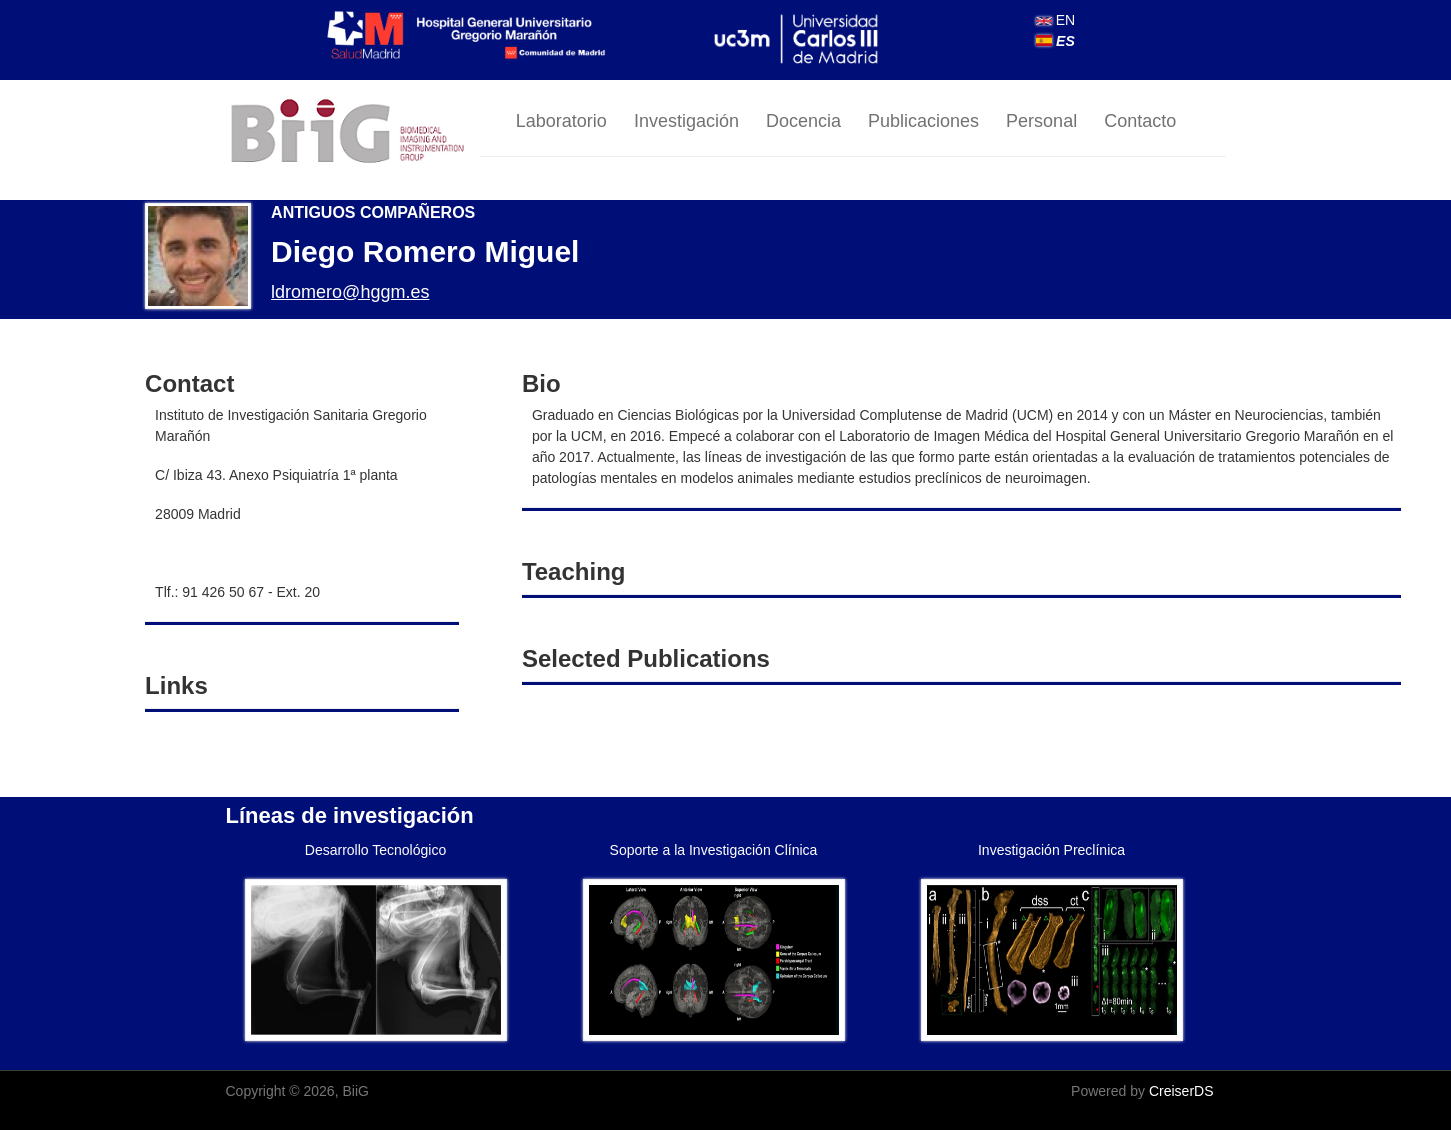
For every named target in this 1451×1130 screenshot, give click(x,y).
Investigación (686, 121)
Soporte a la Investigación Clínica (714, 850)
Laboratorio (561, 121)
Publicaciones (923, 121)
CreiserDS (1181, 1091)
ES (1055, 41)
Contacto (1140, 121)
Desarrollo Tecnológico (375, 850)
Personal (1041, 121)
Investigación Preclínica (1051, 850)
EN (1055, 20)
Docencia (803, 121)
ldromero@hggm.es (350, 292)
